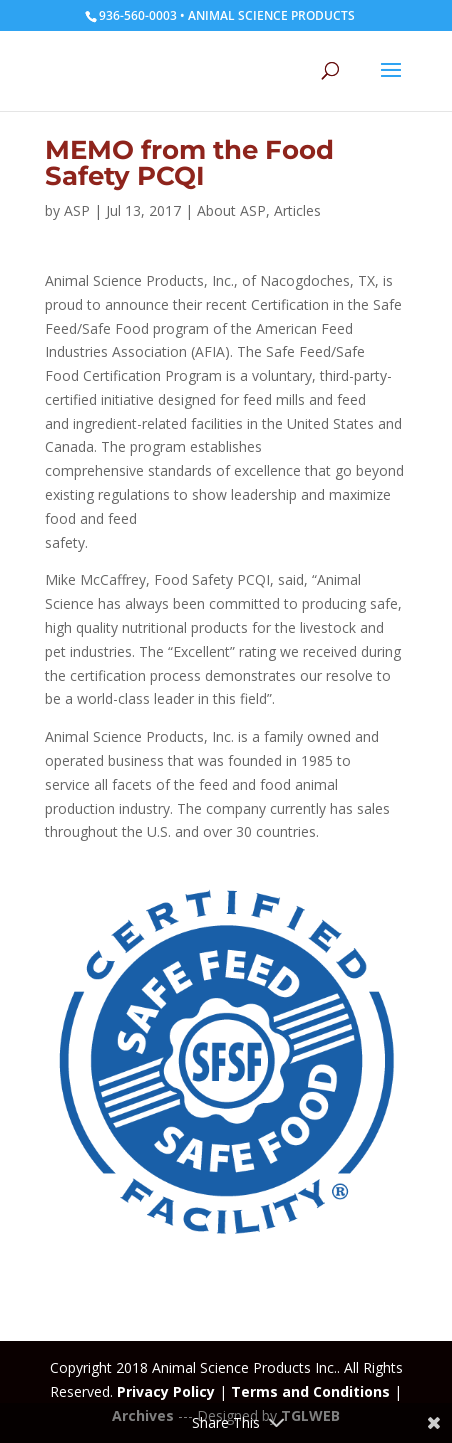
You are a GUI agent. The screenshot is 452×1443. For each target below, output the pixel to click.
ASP (77, 210)
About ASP (231, 210)
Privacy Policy (166, 1391)
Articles (297, 210)
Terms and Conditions (310, 1391)
